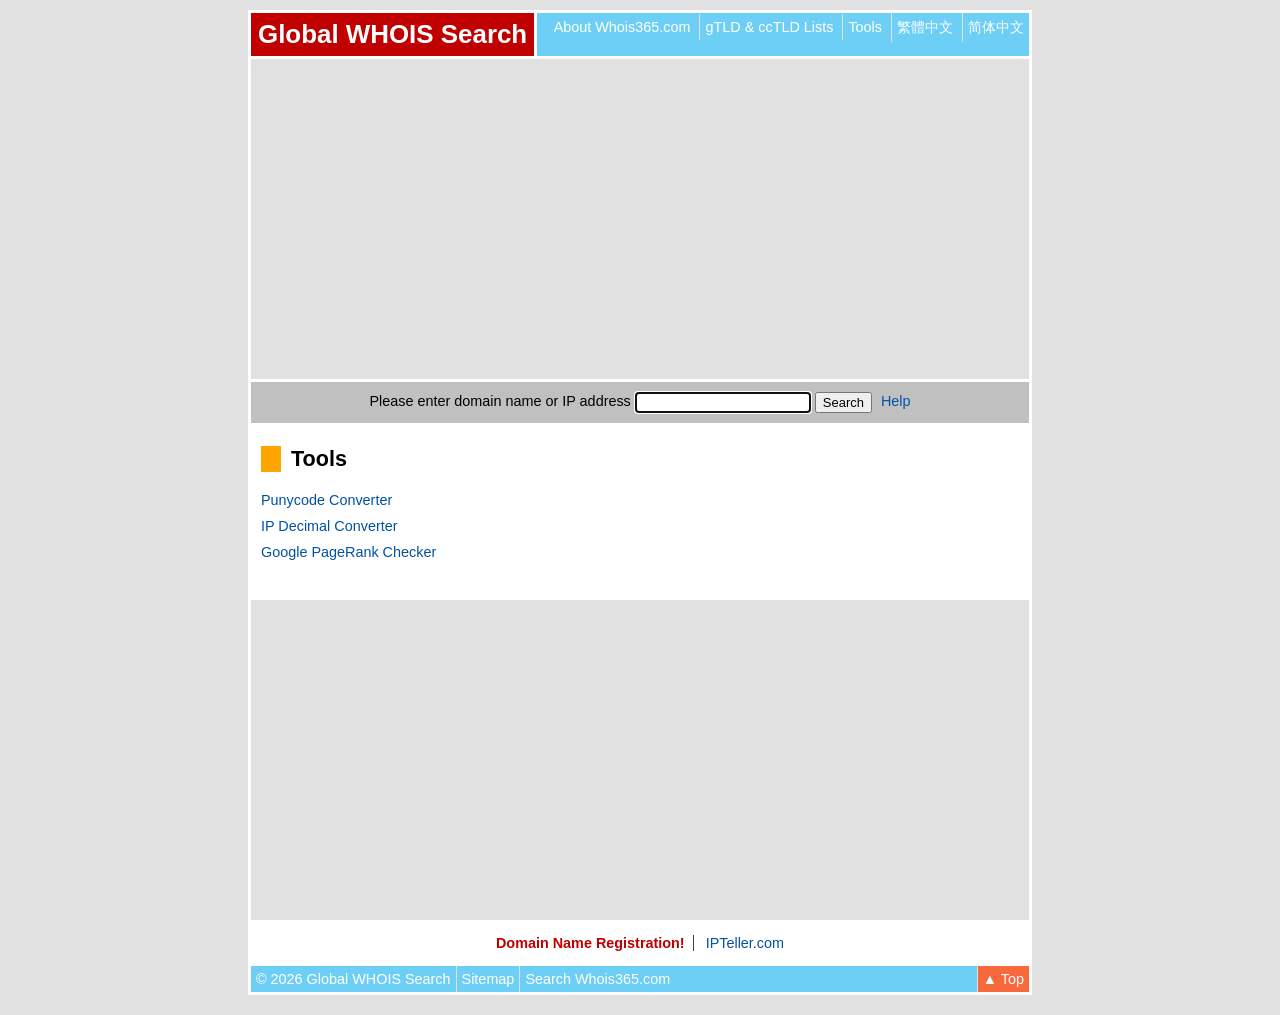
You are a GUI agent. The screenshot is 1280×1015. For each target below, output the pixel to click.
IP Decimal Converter (329, 526)
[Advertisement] (640, 219)
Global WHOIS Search (392, 34)
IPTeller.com (745, 943)
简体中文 (996, 27)
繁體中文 (925, 27)
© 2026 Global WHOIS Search (353, 979)
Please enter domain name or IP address (500, 401)
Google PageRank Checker (348, 552)
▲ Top (1003, 979)
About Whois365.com (622, 27)
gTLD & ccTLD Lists (769, 27)
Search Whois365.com (597, 979)
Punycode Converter (326, 500)
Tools (865, 27)
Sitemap (488, 979)
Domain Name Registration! (590, 943)
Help (896, 401)
